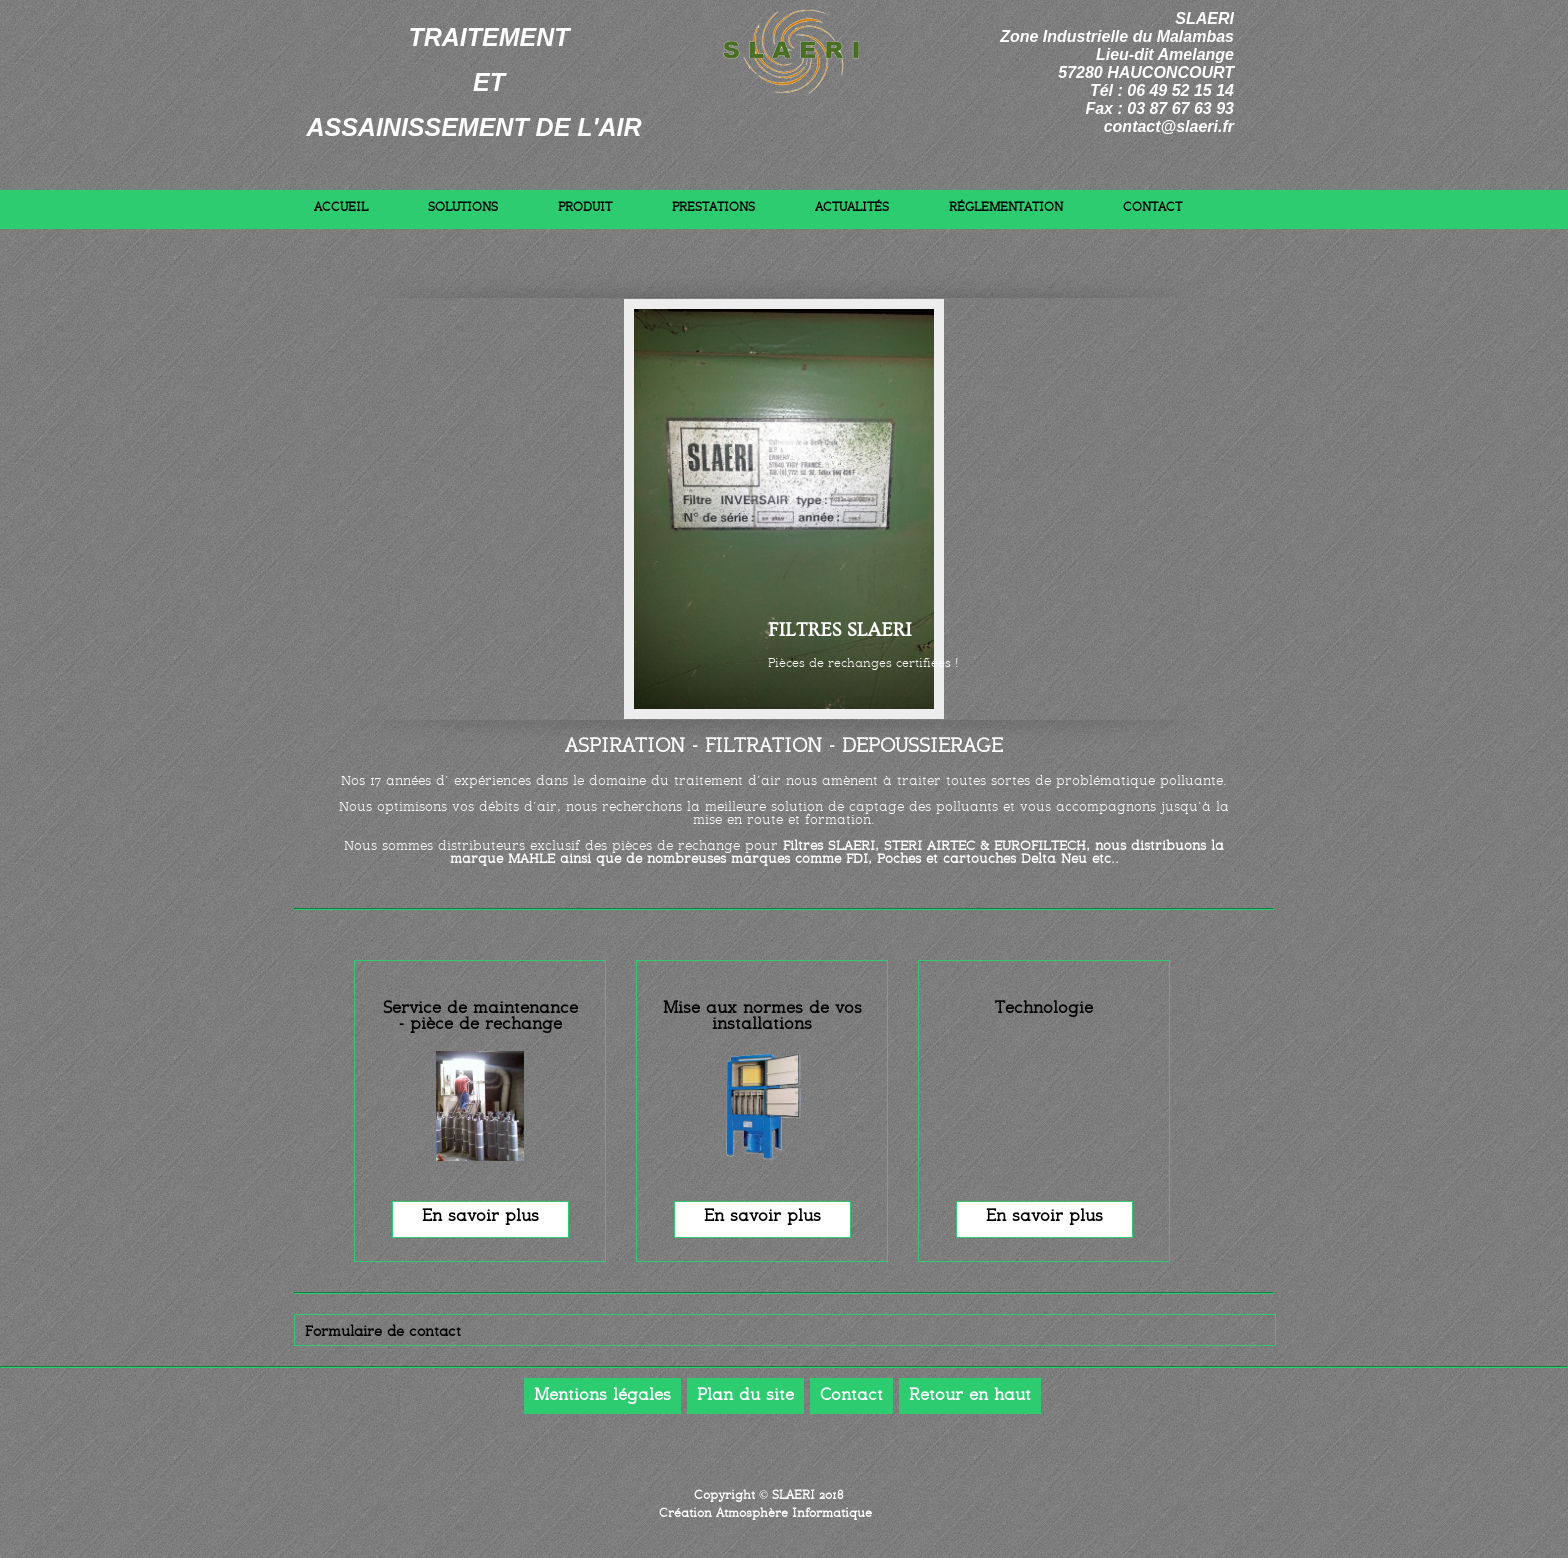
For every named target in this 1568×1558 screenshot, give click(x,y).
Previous (1210, 587)
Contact (1152, 208)
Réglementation (1006, 208)
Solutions (463, 208)
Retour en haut (970, 1396)
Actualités (852, 208)
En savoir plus (480, 1217)
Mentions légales (602, 1396)
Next (1210, 544)
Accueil (341, 208)
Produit (585, 208)
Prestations (713, 208)
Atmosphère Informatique (794, 1514)
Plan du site (745, 1396)
